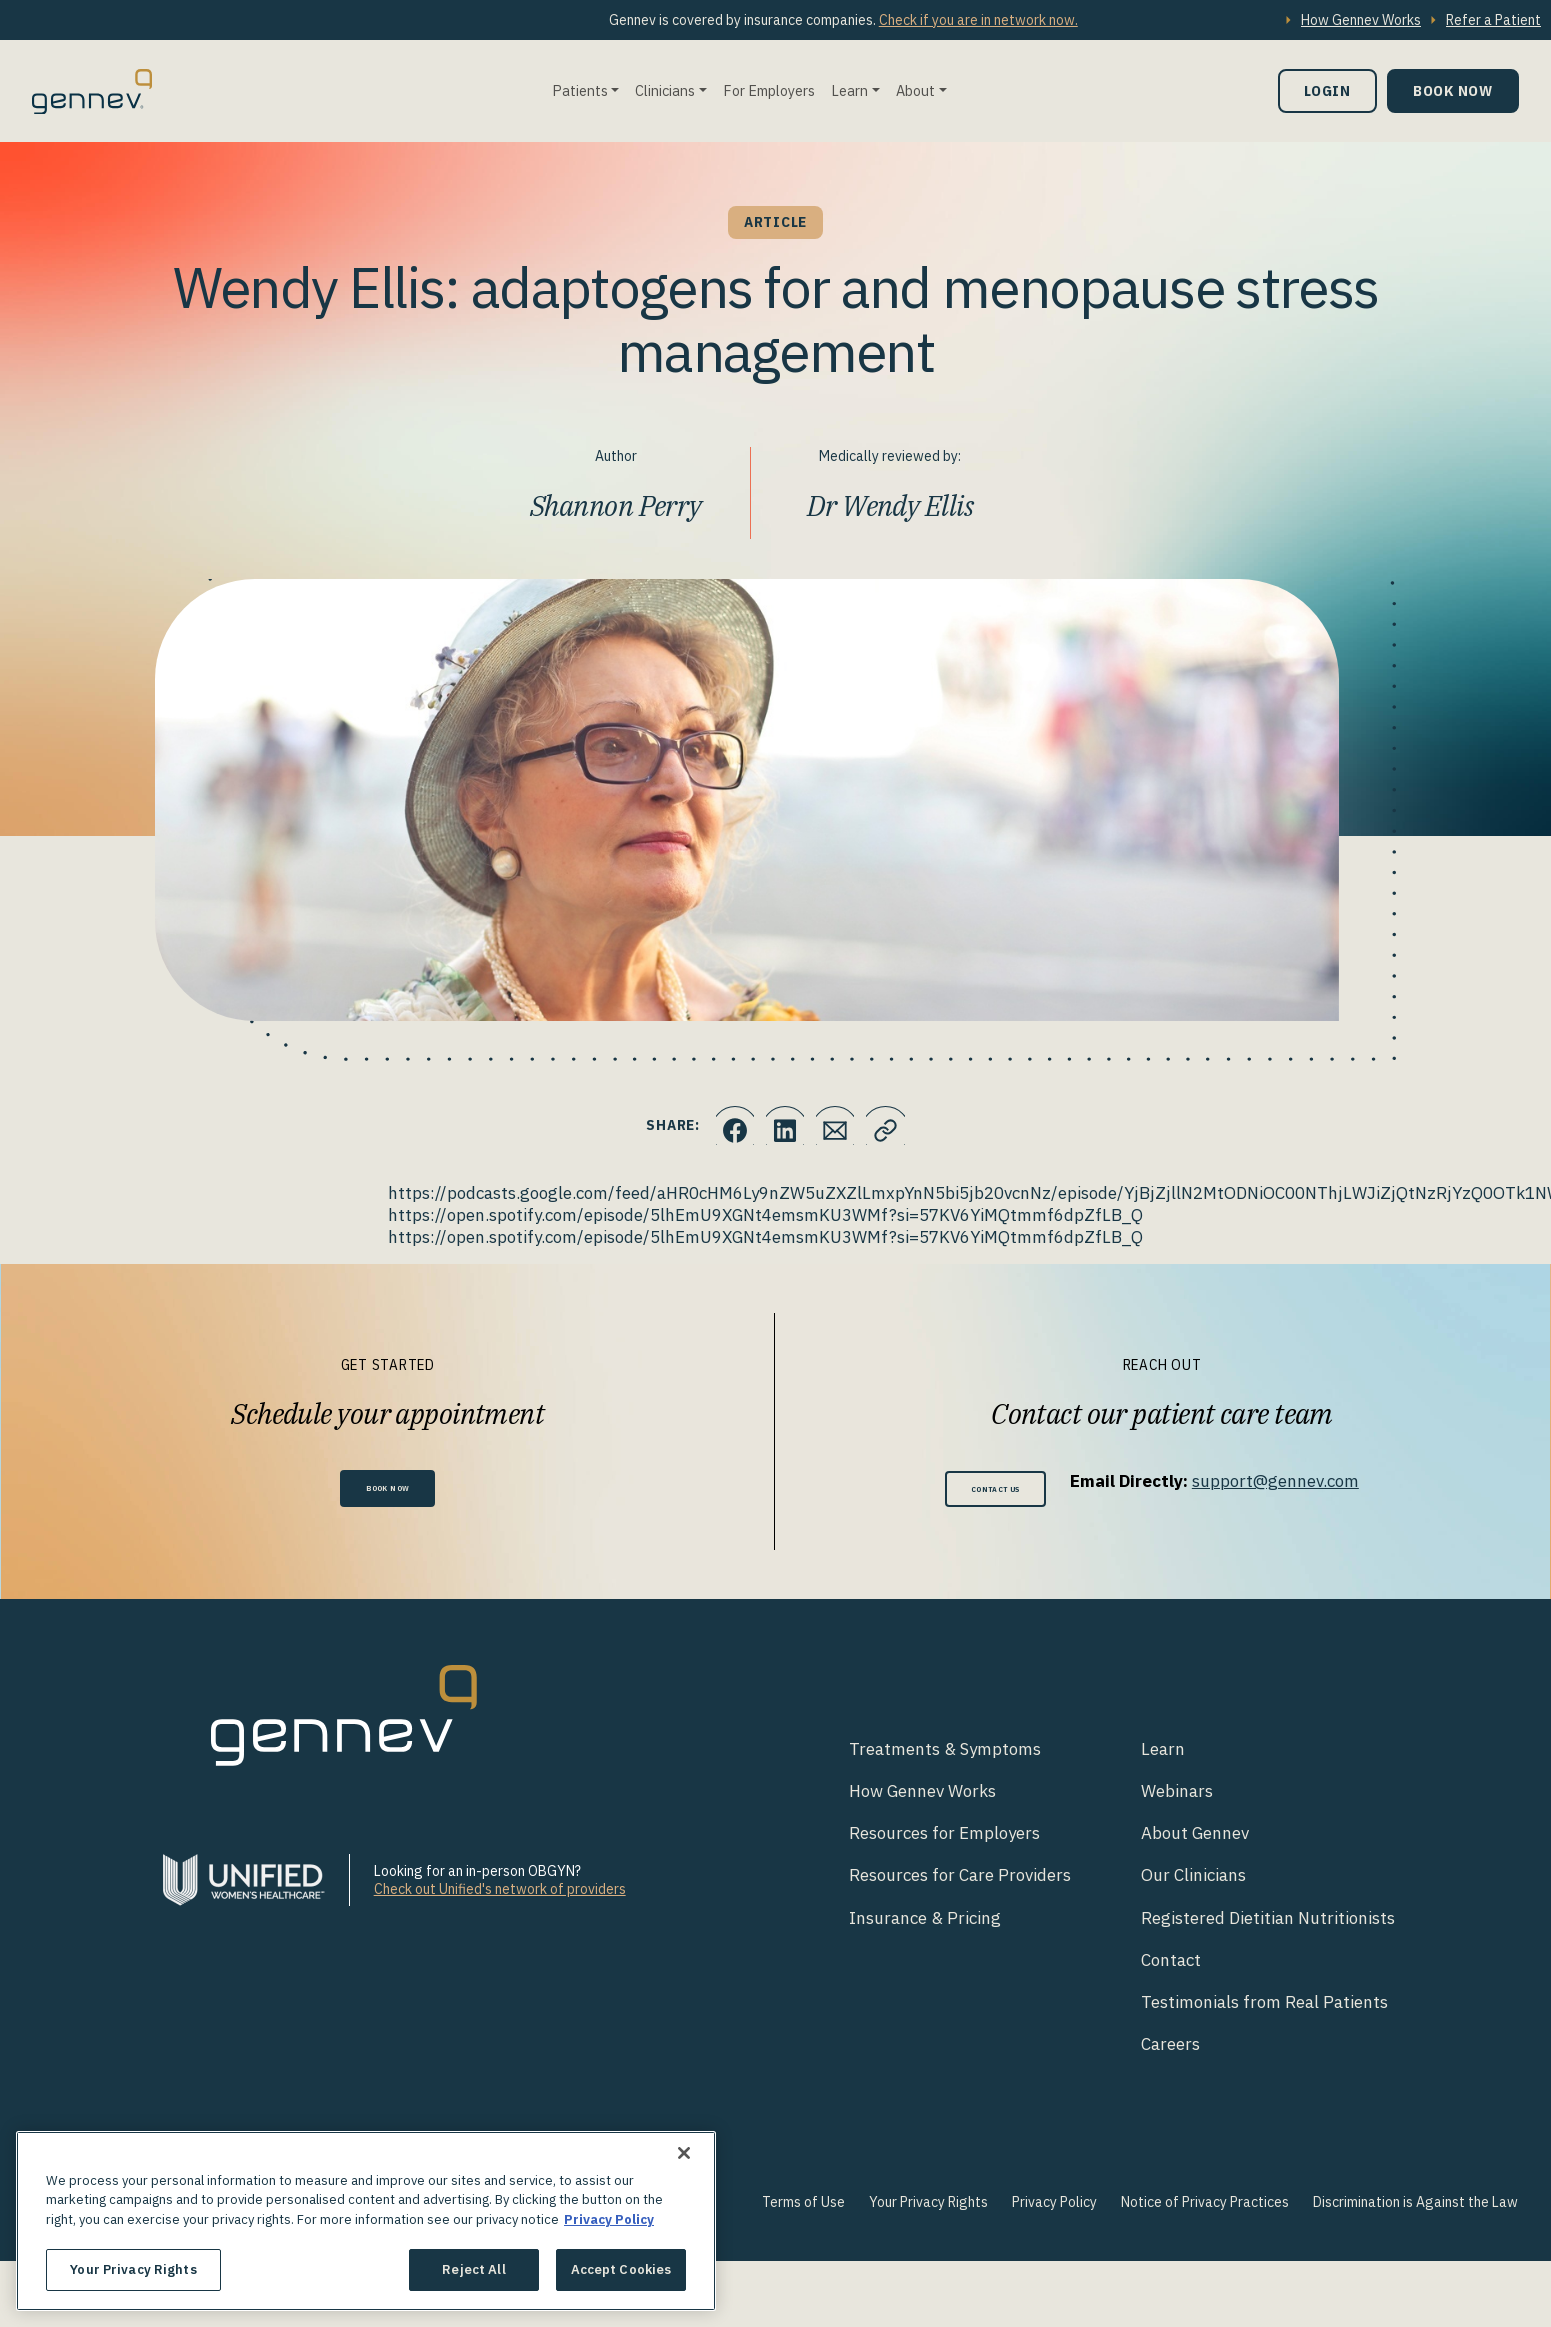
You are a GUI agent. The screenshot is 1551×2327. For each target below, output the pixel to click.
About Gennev (1195, 1840)
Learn (849, 90)
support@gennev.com (1297, 1481)
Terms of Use (803, 2208)
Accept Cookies (621, 2269)
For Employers (769, 90)
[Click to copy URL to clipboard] (900, 1126)
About (915, 90)
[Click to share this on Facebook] (720, 1126)
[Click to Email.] (840, 1126)
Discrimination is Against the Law (1415, 2208)
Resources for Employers (944, 1840)
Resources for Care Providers (960, 1882)
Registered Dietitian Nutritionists (1268, 1924)
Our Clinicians (1193, 1882)
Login (1327, 90)
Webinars (1177, 1798)
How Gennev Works (1361, 20)
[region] (366, 2221)
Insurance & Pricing (925, 1924)
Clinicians (665, 90)
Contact (1171, 1966)
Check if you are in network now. (978, 20)
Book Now (1453, 90)
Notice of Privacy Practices (1205, 2208)
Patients (580, 90)
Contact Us (995, 1491)
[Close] (684, 2153)
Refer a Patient (1493, 20)
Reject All (473, 2269)
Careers (1170, 2050)
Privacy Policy (1054, 2208)
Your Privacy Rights (928, 2208)
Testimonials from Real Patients (1264, 2008)
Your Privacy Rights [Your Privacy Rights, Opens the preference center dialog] (133, 2269)
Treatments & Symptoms (945, 1756)
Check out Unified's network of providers (500, 1896)
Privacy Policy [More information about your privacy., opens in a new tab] (609, 2219)
